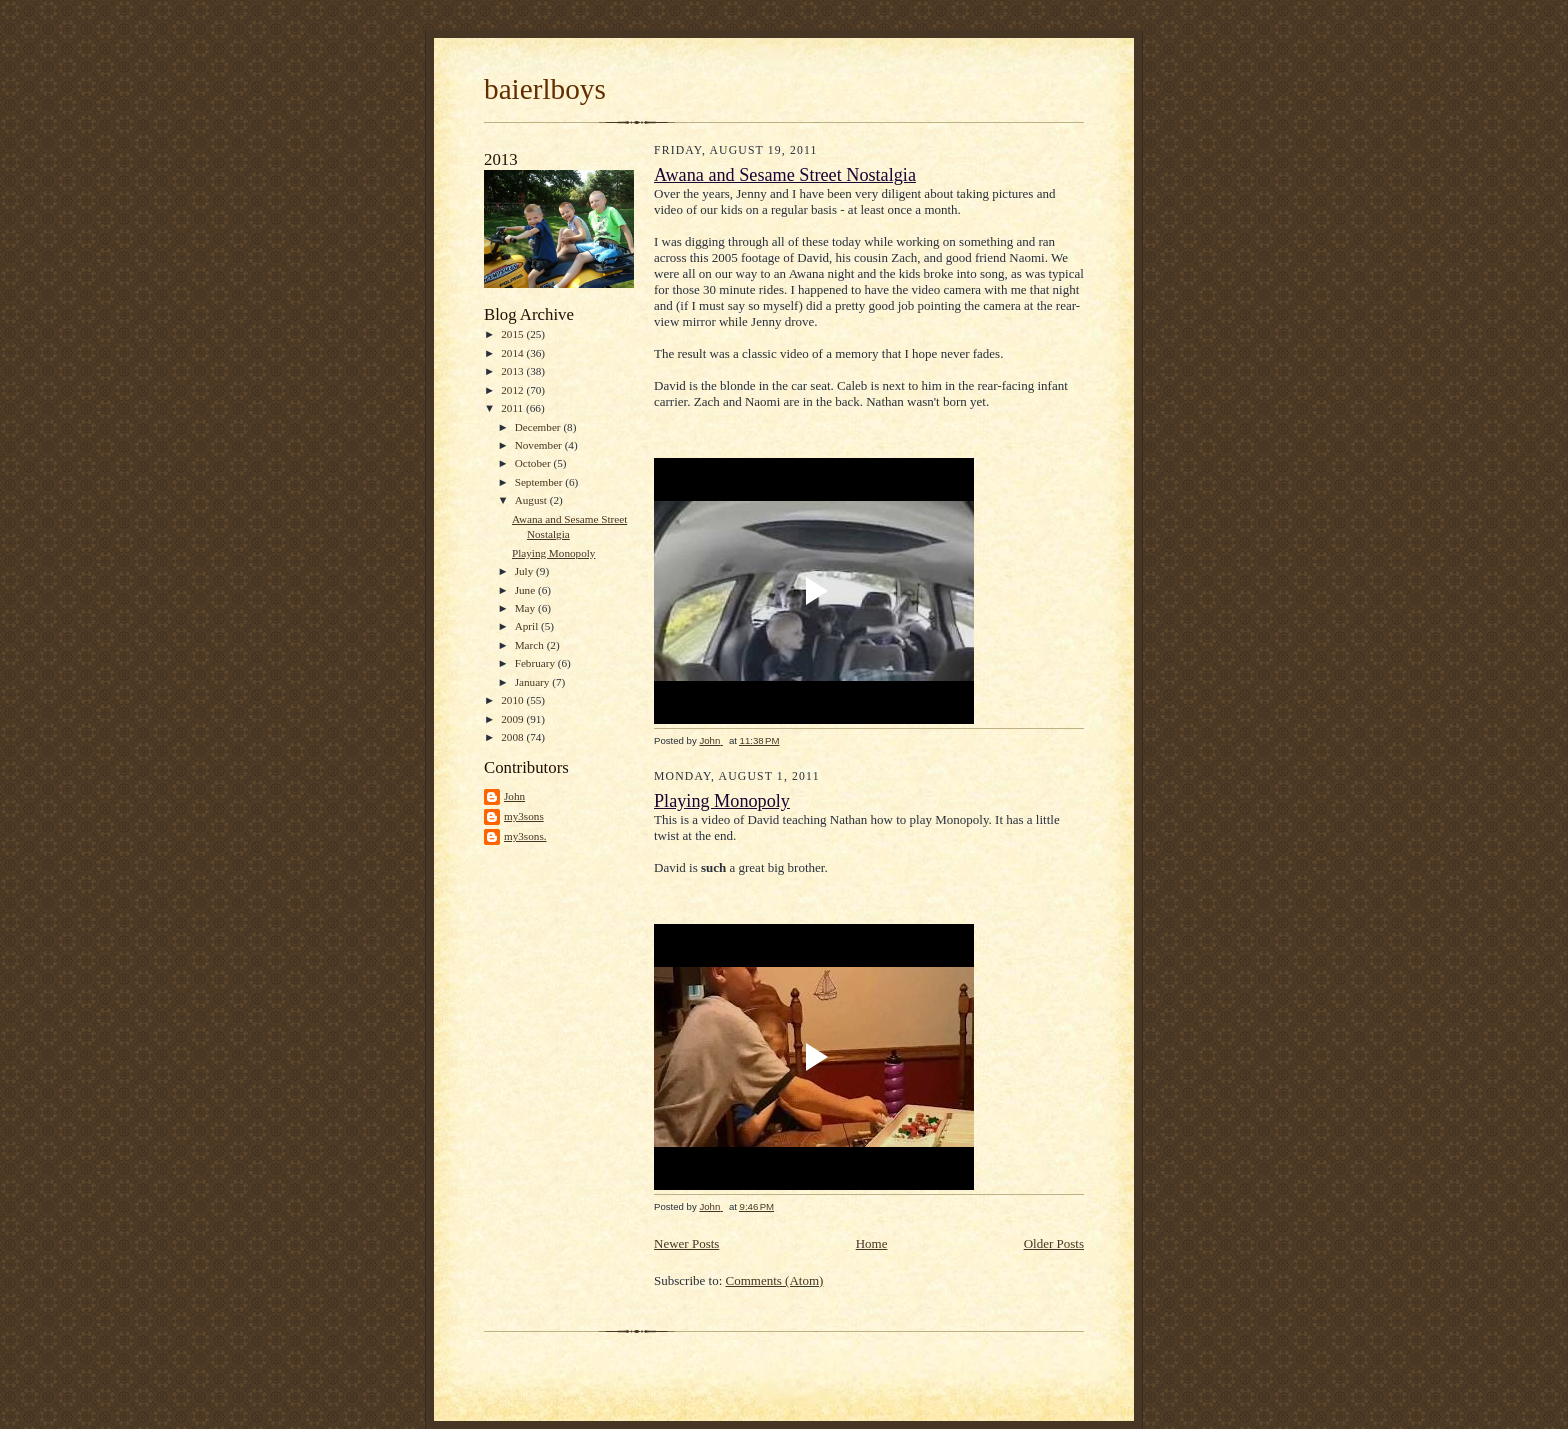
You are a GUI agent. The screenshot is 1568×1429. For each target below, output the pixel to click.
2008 (513, 737)
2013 (513, 371)
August (532, 500)
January (534, 682)
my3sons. (525, 836)
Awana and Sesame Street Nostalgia (785, 175)
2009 (513, 719)
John (514, 796)
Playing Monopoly (553, 553)
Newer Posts (686, 1243)
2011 (513, 408)
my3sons (524, 816)
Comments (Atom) (775, 1280)
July (525, 571)
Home (872, 1243)
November (540, 445)
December (539, 427)
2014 (513, 353)
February (536, 663)
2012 (513, 390)
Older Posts (1054, 1243)
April (528, 626)
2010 (513, 700)
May (526, 608)
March (531, 645)
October (534, 463)
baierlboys (545, 89)
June (526, 590)
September (540, 482)
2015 (513, 334)
